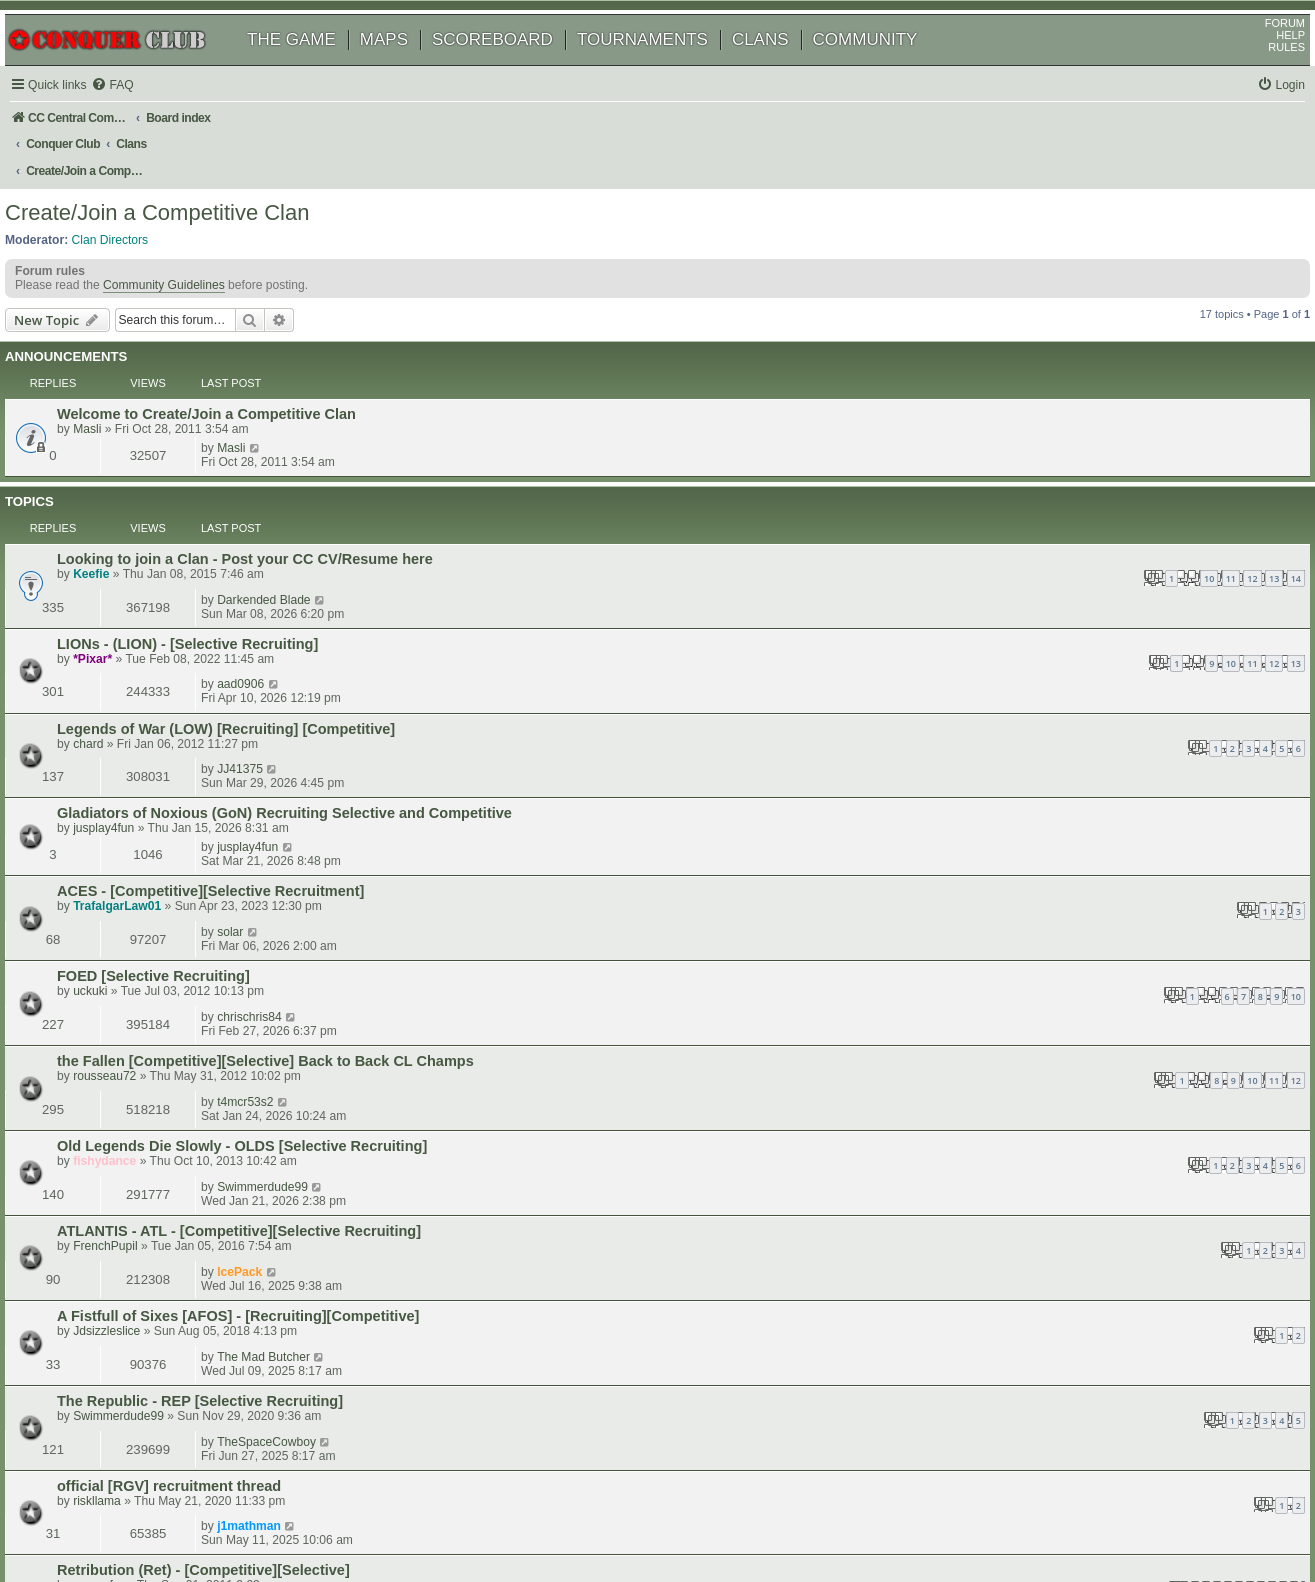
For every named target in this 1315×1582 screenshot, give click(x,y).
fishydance (132, 803)
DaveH (119, 1186)
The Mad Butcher (1100, 883)
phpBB (109, 1516)
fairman (121, 1090)
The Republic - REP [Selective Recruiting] (228, 932)
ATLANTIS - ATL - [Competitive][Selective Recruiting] (267, 836)
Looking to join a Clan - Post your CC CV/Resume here (273, 458)
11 (763, 477)
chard (116, 569)
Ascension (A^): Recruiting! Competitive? (229, 1123)
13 (806, 477)
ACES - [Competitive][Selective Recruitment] (238, 644)
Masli (115, 388)
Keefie (119, 473)
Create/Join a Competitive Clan (180, 194)
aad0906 (1077, 505)
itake (114, 1138)
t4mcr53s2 (1082, 739)
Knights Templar (141, 1171)
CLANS (783, 67)
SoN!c (1070, 1074)
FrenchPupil (133, 851)
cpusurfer (126, 1042)
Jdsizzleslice (134, 899)
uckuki (118, 707)
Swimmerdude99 (1099, 787)
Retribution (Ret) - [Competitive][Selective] (231, 1027)
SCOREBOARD (515, 67)
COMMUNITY (888, 67)
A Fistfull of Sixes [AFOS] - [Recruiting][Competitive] (266, 884)
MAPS (407, 67)
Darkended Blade (1100, 457)
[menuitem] (140, 113)
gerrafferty (128, 1229)
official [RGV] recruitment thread (197, 979)
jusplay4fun (131, 616)
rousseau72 (132, 755)
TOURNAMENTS (665, 67)
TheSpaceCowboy (1103, 931)
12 (784, 477)
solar (1067, 643)
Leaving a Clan (136, 1214)
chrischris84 (1086, 691)
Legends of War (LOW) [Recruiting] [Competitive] (254, 554)
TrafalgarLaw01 (145, 659)
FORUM (1262, 51)
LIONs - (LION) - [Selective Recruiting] (215, 506)
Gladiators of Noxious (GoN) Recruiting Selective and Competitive (312, 601)
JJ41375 (1077, 553)
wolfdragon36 (1090, 1170)
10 (741, 477)
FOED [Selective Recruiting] (181, 692)
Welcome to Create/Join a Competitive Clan (234, 373)
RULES (1263, 75)
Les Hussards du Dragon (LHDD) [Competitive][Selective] (282, 1075)
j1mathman (1086, 978)
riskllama (125, 994)
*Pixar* (120, 521)
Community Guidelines (187, 274)
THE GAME (314, 67)
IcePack (1076, 835)
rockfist (1073, 1213)
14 (828, 477)
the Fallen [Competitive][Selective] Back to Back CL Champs (293, 740)
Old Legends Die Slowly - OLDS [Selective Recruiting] (270, 788)
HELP (1267, 63)
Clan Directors (133, 221)
